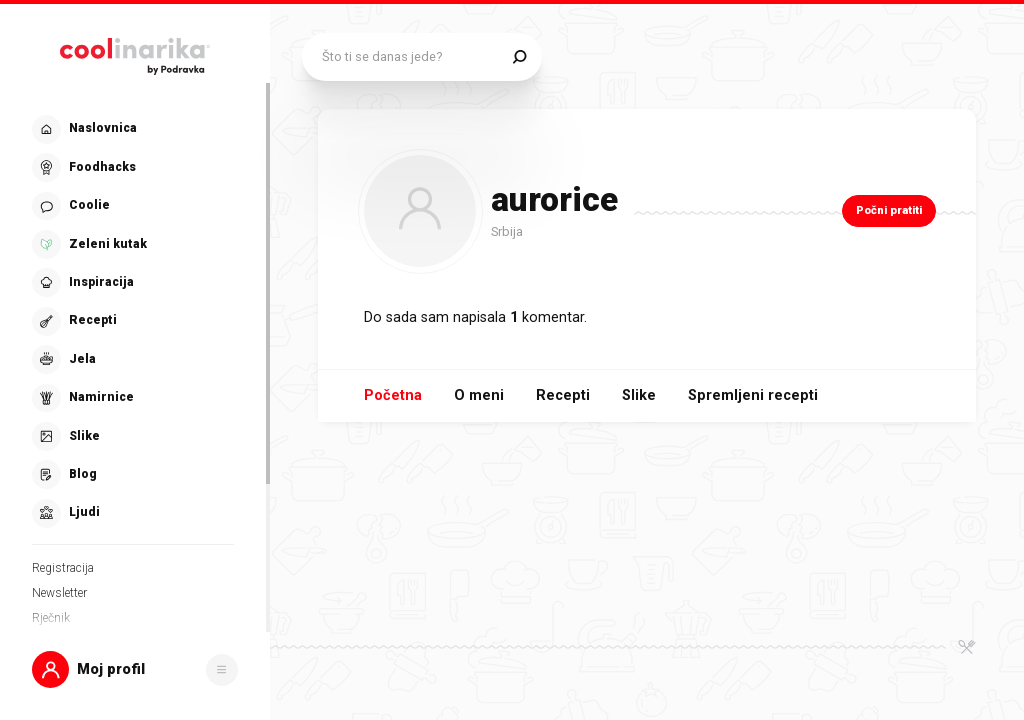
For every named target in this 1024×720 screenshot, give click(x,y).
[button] (135, 669)
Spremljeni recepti (753, 395)
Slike (639, 395)
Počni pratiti (889, 210)
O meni (479, 395)
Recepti (563, 395)
